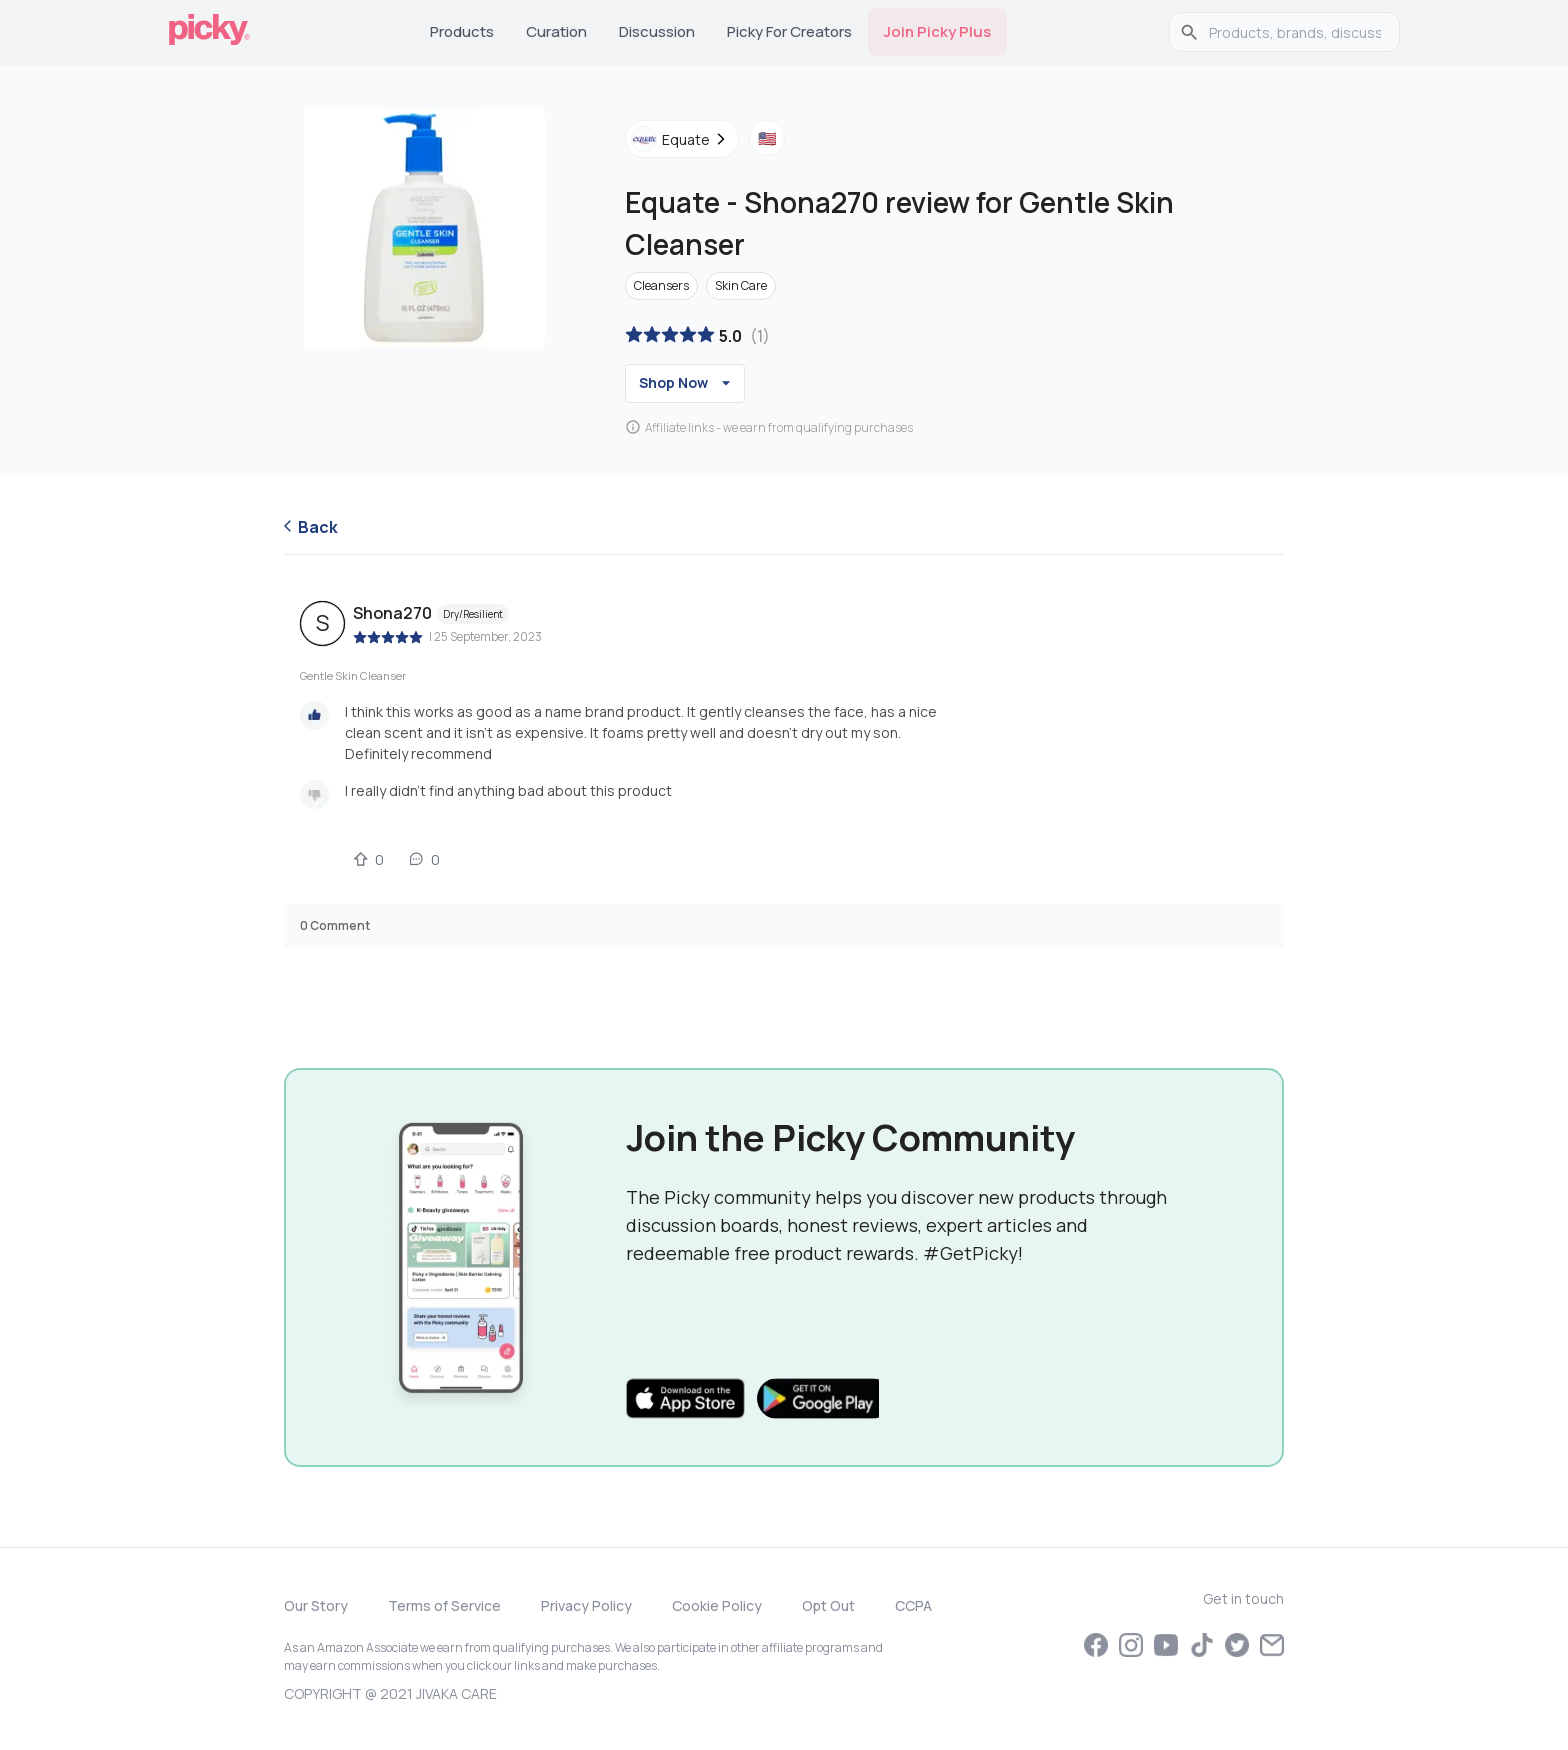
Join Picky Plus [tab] (937, 31)
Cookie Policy (717, 1605)
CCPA (913, 1605)
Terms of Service (444, 1605)
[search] (1295, 32)
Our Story (316, 1605)
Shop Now (687, 383)
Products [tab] (462, 31)
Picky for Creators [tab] (789, 31)
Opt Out (828, 1605)
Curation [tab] (556, 31)
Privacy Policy (586, 1605)
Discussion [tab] (657, 31)
